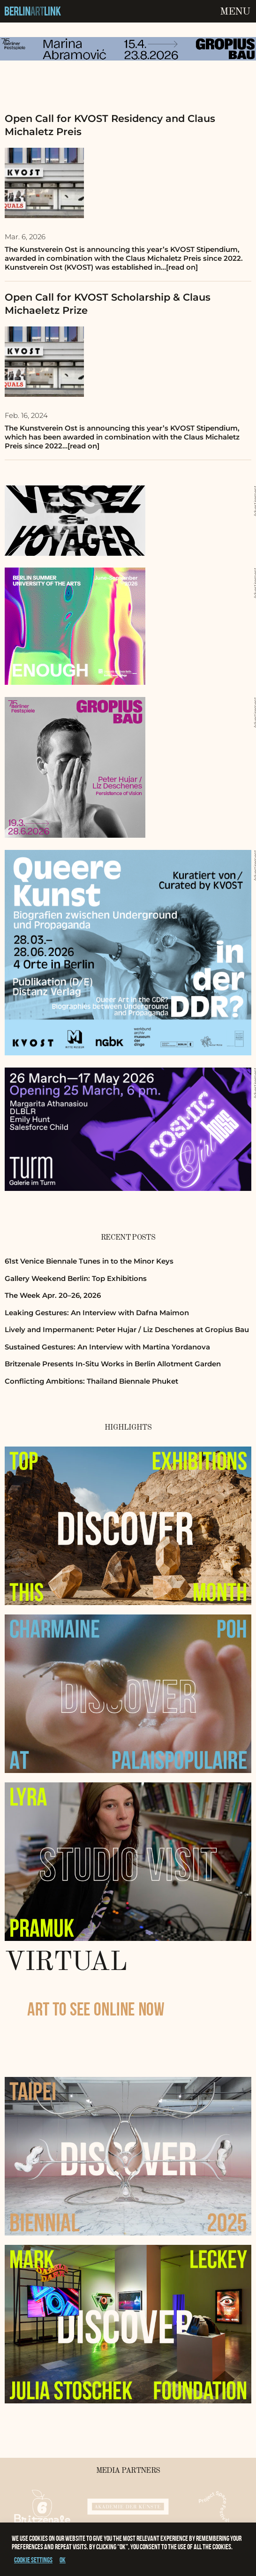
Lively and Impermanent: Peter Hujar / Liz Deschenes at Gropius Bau (127, 1329)
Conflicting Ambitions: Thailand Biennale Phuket (91, 1381)
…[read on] (179, 267)
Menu (235, 12)
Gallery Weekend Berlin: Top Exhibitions (76, 1278)
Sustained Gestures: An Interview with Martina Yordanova (107, 1346)
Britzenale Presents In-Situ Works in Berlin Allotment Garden (113, 1363)
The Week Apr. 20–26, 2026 (53, 1295)
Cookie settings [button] (33, 2560)
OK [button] (63, 2560)
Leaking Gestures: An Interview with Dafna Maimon (97, 1312)
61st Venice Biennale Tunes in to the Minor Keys (89, 1261)
